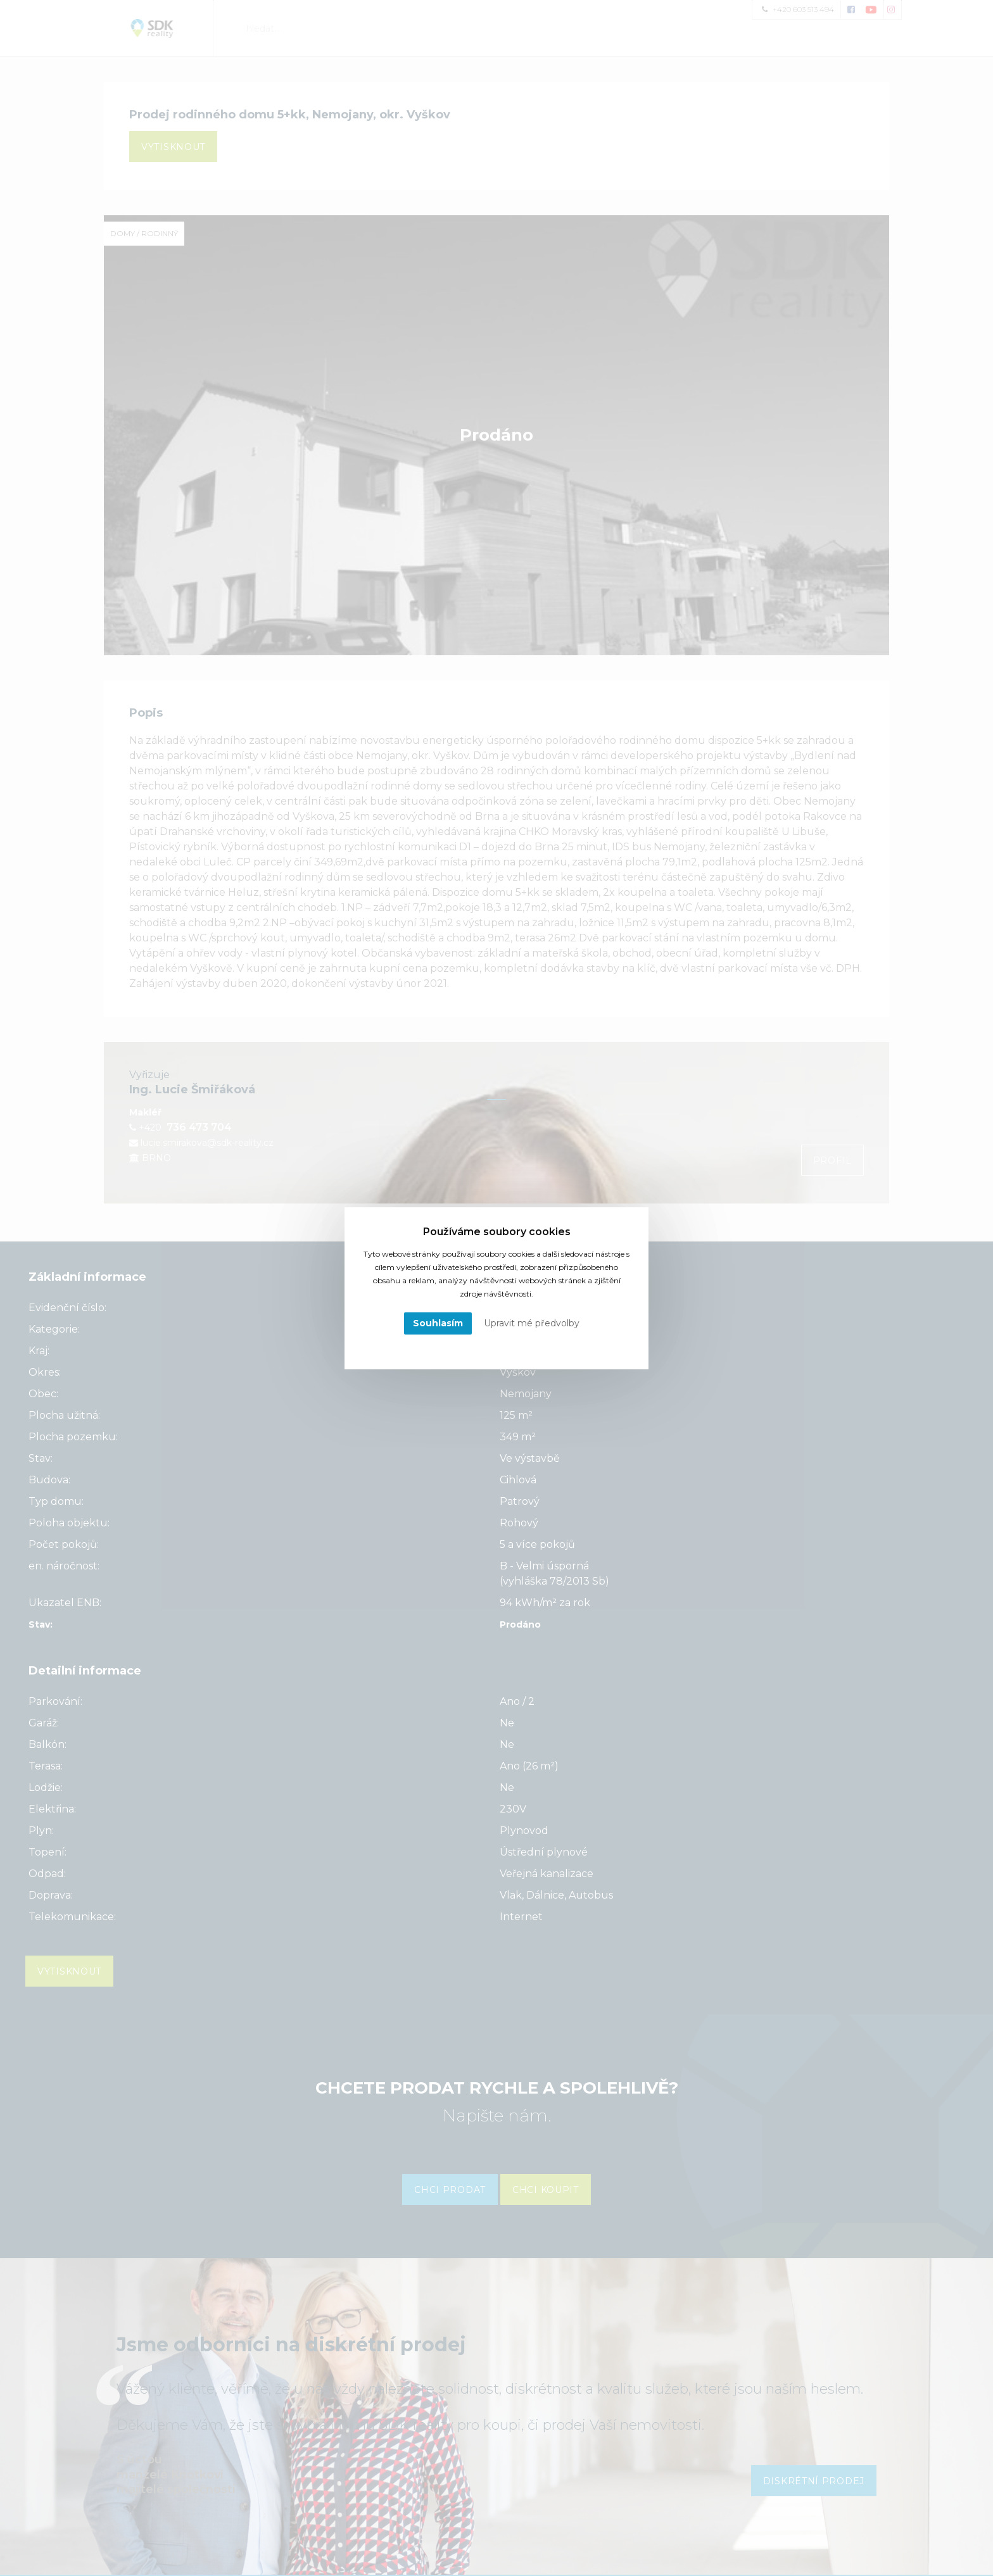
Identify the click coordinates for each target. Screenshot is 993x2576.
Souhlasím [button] (438, 1323)
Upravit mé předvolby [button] (531, 1323)
